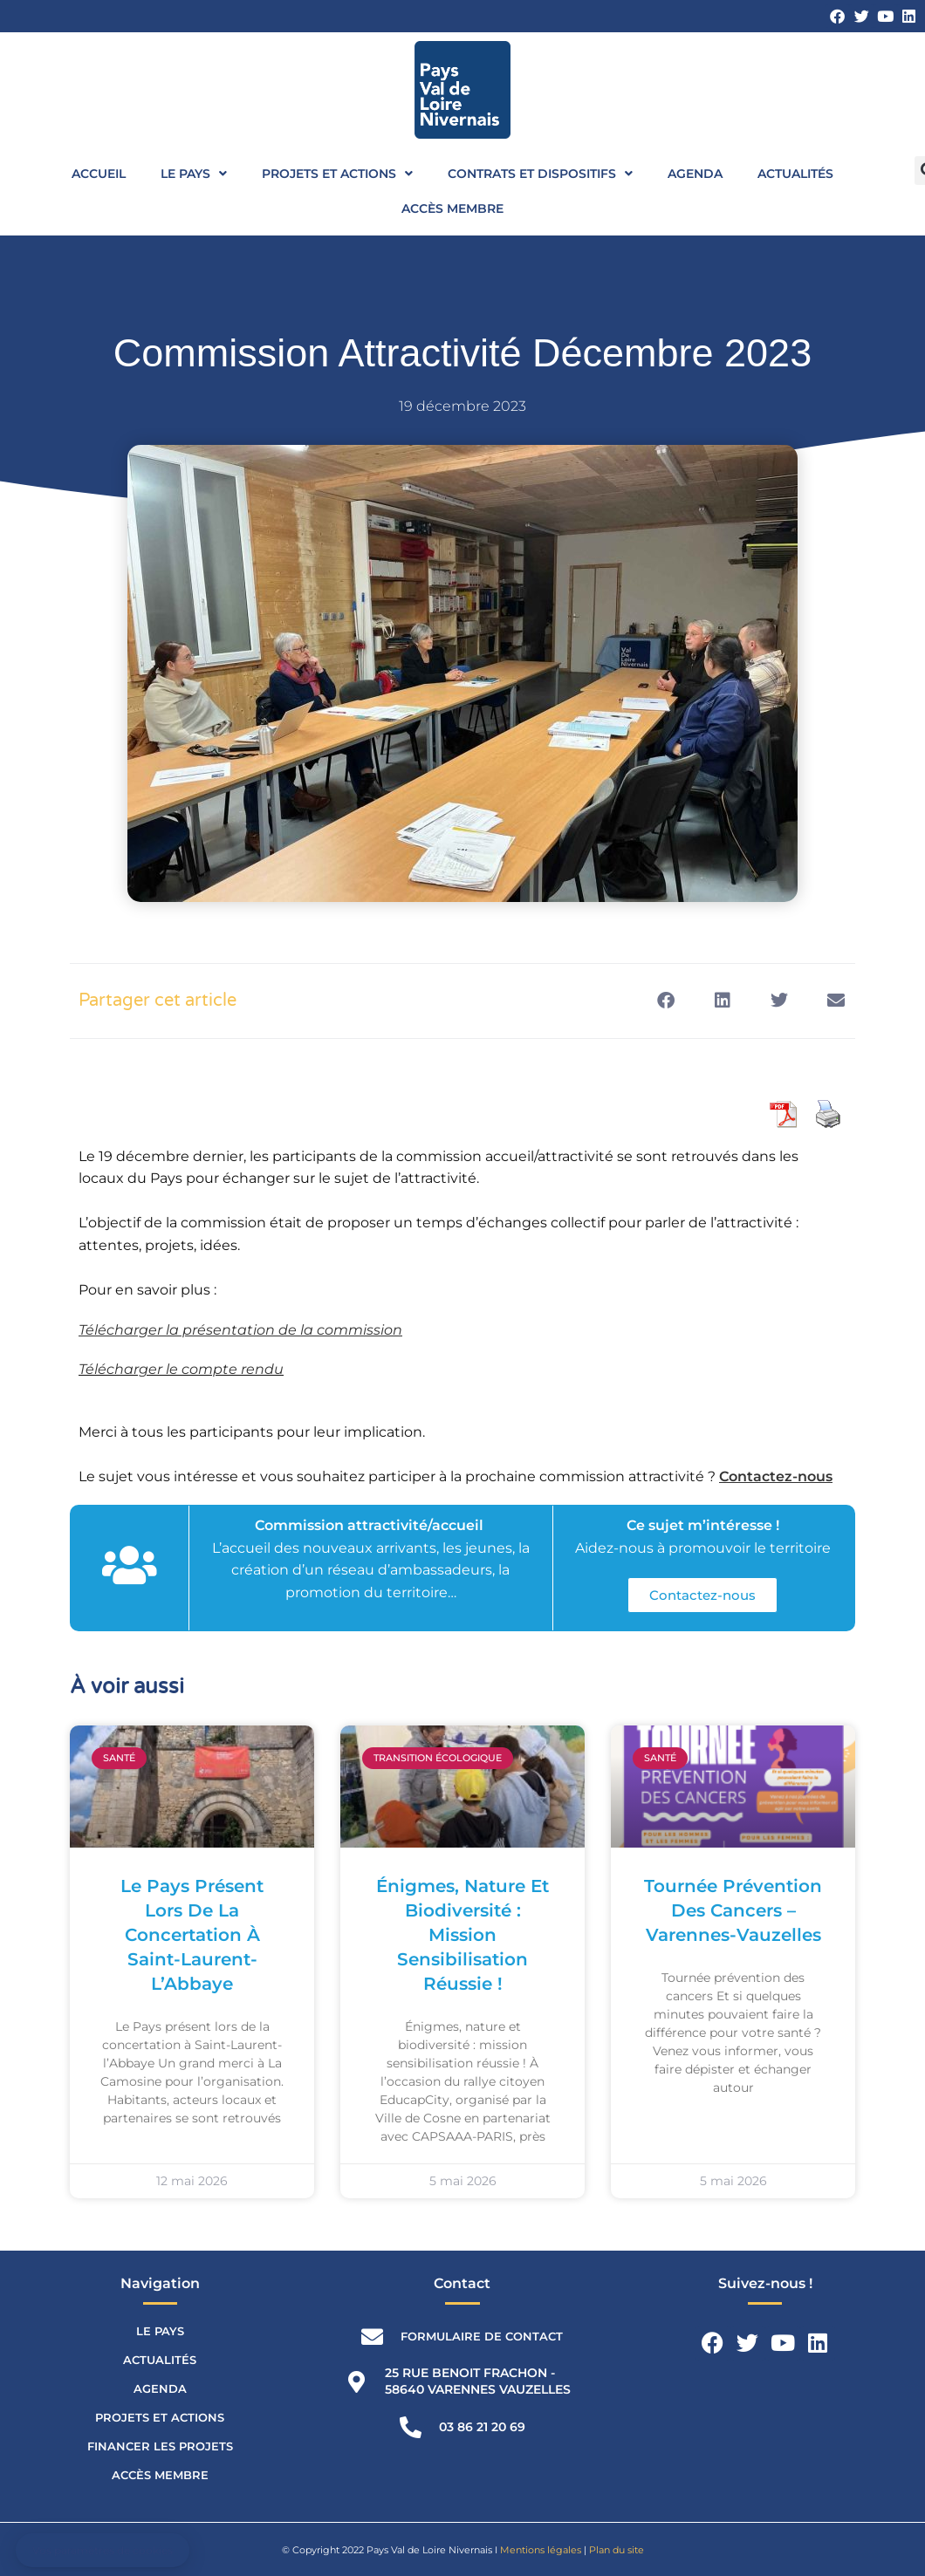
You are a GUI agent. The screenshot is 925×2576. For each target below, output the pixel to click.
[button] (665, 1001)
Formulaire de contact (482, 2336)
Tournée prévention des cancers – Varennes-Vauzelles (733, 1910)
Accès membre (452, 208)
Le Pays (194, 173)
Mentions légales (540, 2550)
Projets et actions (337, 173)
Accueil (99, 173)
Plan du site (616, 2550)
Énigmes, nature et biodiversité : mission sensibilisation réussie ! (462, 1935)
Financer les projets (160, 2446)
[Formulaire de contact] (372, 2336)
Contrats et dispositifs (540, 173)
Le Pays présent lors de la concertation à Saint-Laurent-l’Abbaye (192, 1935)
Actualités (795, 173)
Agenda (695, 173)
